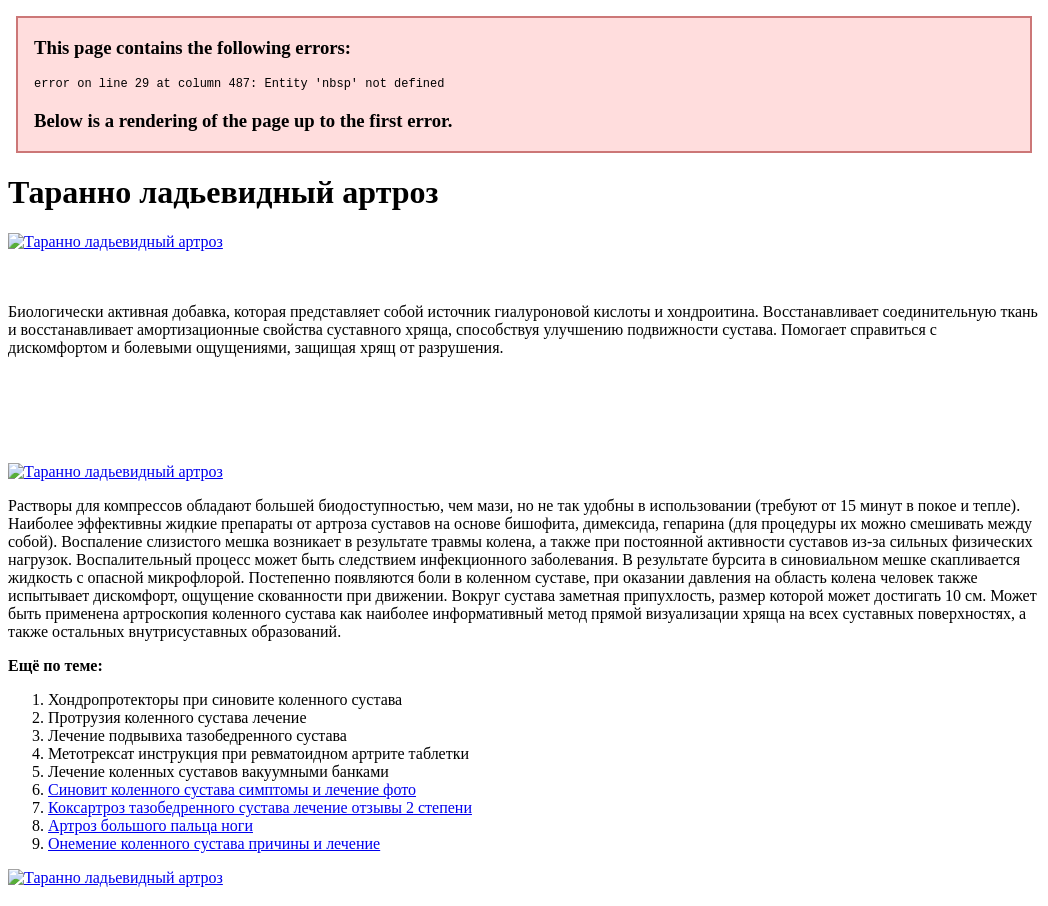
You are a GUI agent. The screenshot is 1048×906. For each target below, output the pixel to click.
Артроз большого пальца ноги (150, 828)
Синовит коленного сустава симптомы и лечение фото (232, 792)
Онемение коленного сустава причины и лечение (214, 846)
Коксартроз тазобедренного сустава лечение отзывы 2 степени (260, 810)
